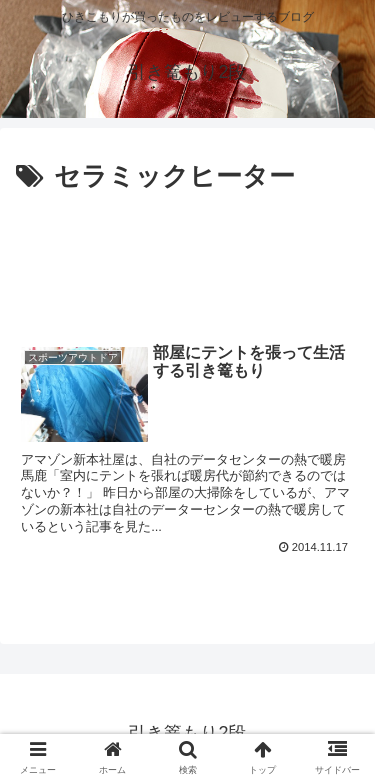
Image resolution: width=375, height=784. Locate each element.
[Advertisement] (187, 260)
